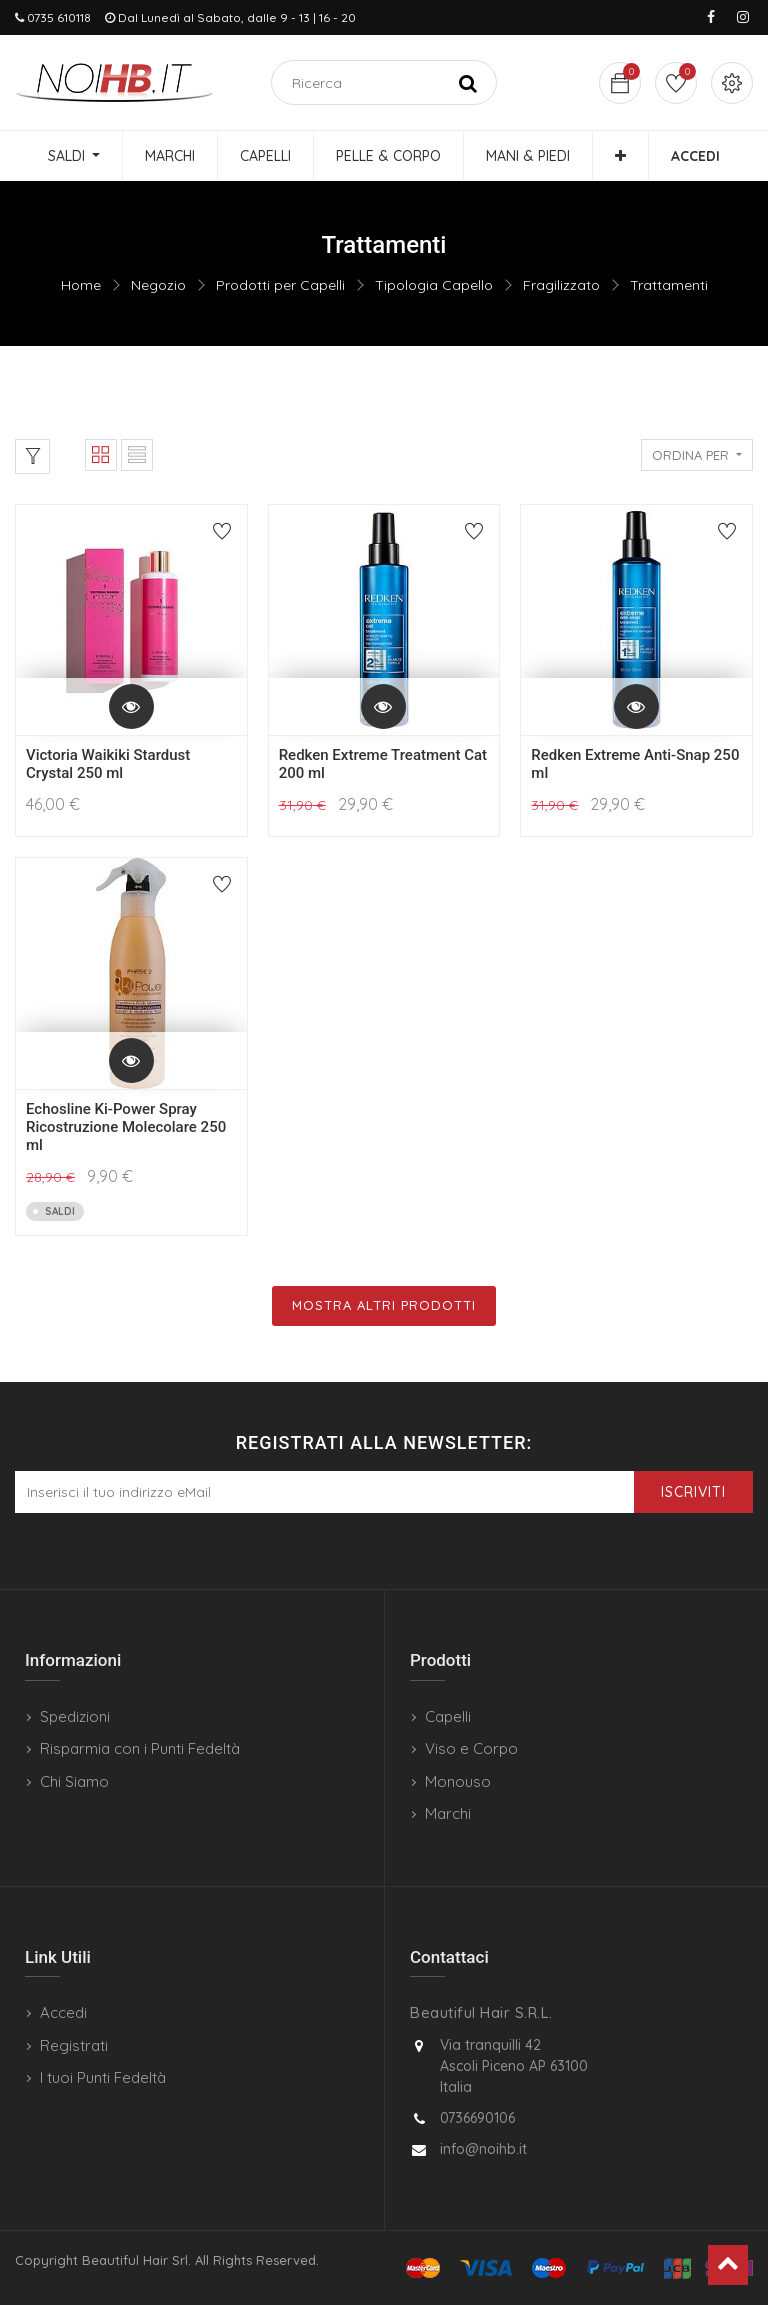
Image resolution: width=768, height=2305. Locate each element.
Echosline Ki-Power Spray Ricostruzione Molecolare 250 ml (126, 1127)
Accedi (63, 2012)
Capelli (448, 1716)
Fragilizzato (561, 285)
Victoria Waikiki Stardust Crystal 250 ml (108, 764)
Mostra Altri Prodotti (384, 1305)
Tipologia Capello (434, 285)
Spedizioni (75, 1716)
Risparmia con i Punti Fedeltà (140, 1748)
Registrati (74, 2045)
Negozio (158, 285)
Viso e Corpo (471, 1748)
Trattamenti (669, 285)
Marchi (448, 1813)
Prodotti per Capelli (280, 285)
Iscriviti (693, 1492)
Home (81, 285)
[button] (620, 156)
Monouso (458, 1781)
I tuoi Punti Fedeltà (103, 2077)
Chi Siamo (74, 1781)
